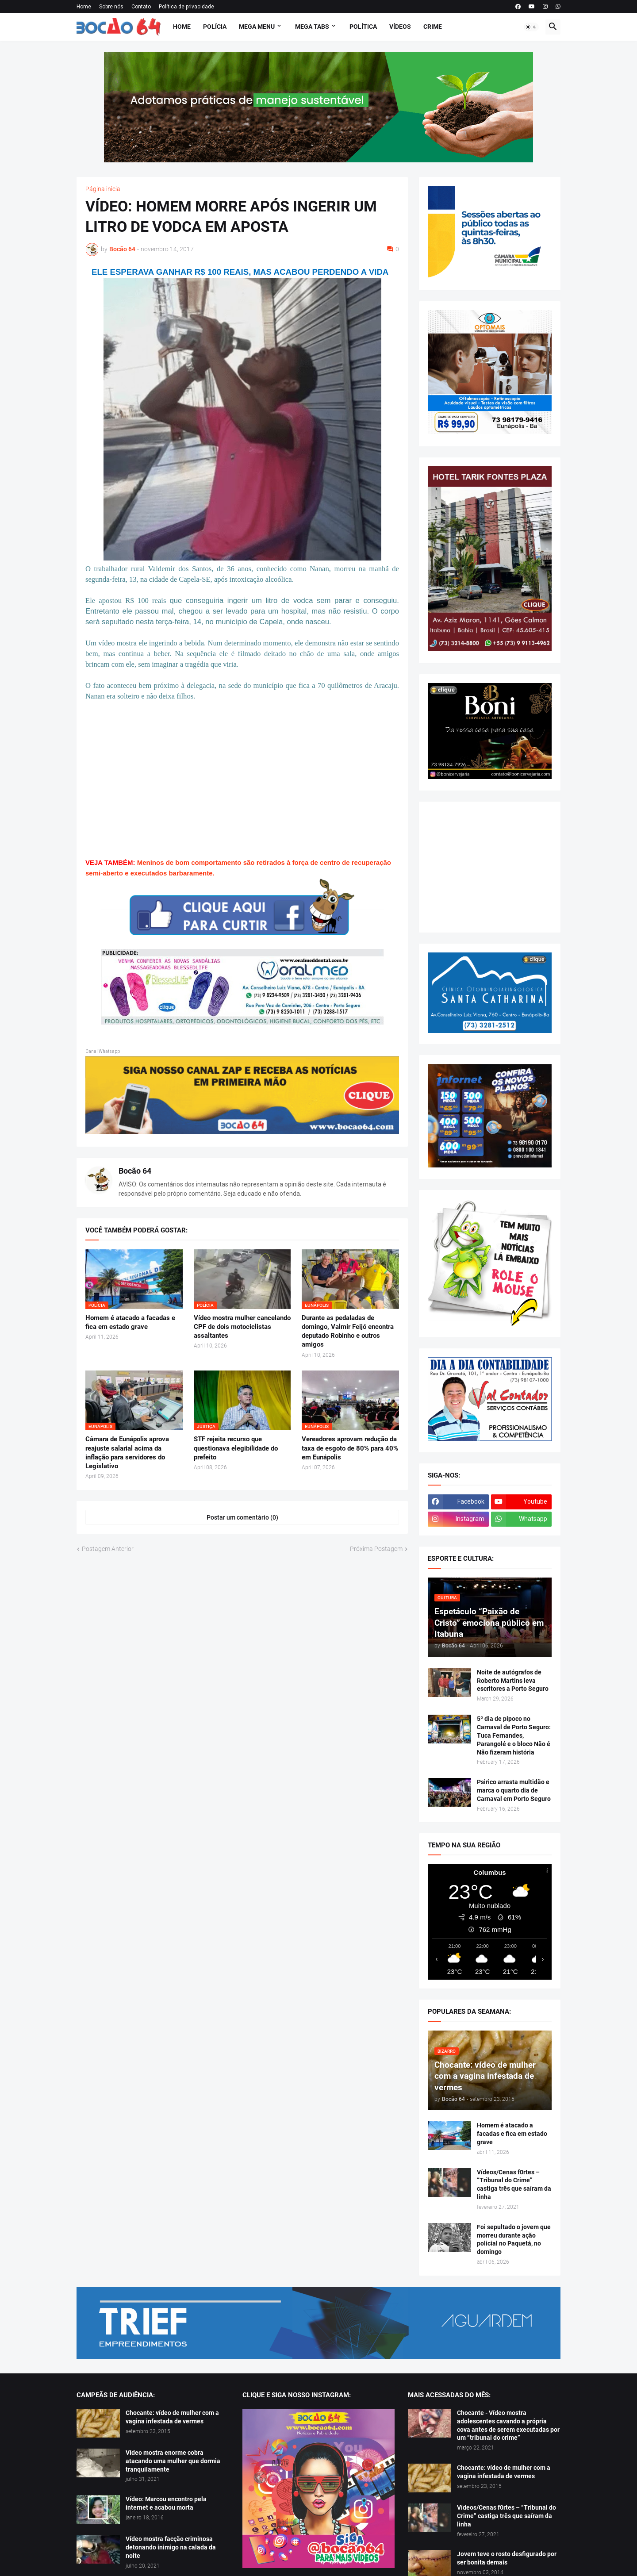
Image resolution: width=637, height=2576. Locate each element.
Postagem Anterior (108, 1548)
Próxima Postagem (376, 1548)
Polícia (214, 26)
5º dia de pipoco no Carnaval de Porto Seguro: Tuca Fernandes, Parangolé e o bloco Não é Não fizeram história (514, 1735)
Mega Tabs (312, 26)
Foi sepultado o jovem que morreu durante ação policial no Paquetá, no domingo (514, 2239)
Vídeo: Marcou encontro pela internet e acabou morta (166, 2503)
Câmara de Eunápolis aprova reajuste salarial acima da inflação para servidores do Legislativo (127, 1452)
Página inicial (103, 189)
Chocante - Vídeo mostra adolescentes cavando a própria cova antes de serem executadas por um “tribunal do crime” (508, 2425)
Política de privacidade (186, 7)
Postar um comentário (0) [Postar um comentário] (242, 1517)
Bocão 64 (135, 1170)
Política (363, 26)
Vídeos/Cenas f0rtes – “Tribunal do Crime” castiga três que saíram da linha (514, 2185)
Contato (141, 7)
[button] (531, 27)
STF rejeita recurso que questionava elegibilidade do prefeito (236, 1448)
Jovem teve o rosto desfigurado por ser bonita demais (506, 2558)
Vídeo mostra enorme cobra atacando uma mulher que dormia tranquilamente (173, 2461)
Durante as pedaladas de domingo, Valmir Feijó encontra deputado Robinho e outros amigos (348, 1331)
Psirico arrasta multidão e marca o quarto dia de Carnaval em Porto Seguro (514, 1790)
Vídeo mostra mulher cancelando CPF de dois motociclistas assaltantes (242, 1327)
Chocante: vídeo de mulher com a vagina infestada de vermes (172, 2417)
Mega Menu (257, 26)
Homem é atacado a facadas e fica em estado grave (130, 1322)
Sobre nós (111, 7)
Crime (432, 26)
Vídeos (400, 26)
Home (84, 7)
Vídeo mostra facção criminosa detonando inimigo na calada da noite (171, 2547)
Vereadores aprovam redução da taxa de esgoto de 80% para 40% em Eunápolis (350, 1448)
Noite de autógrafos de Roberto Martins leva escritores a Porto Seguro (513, 1681)
